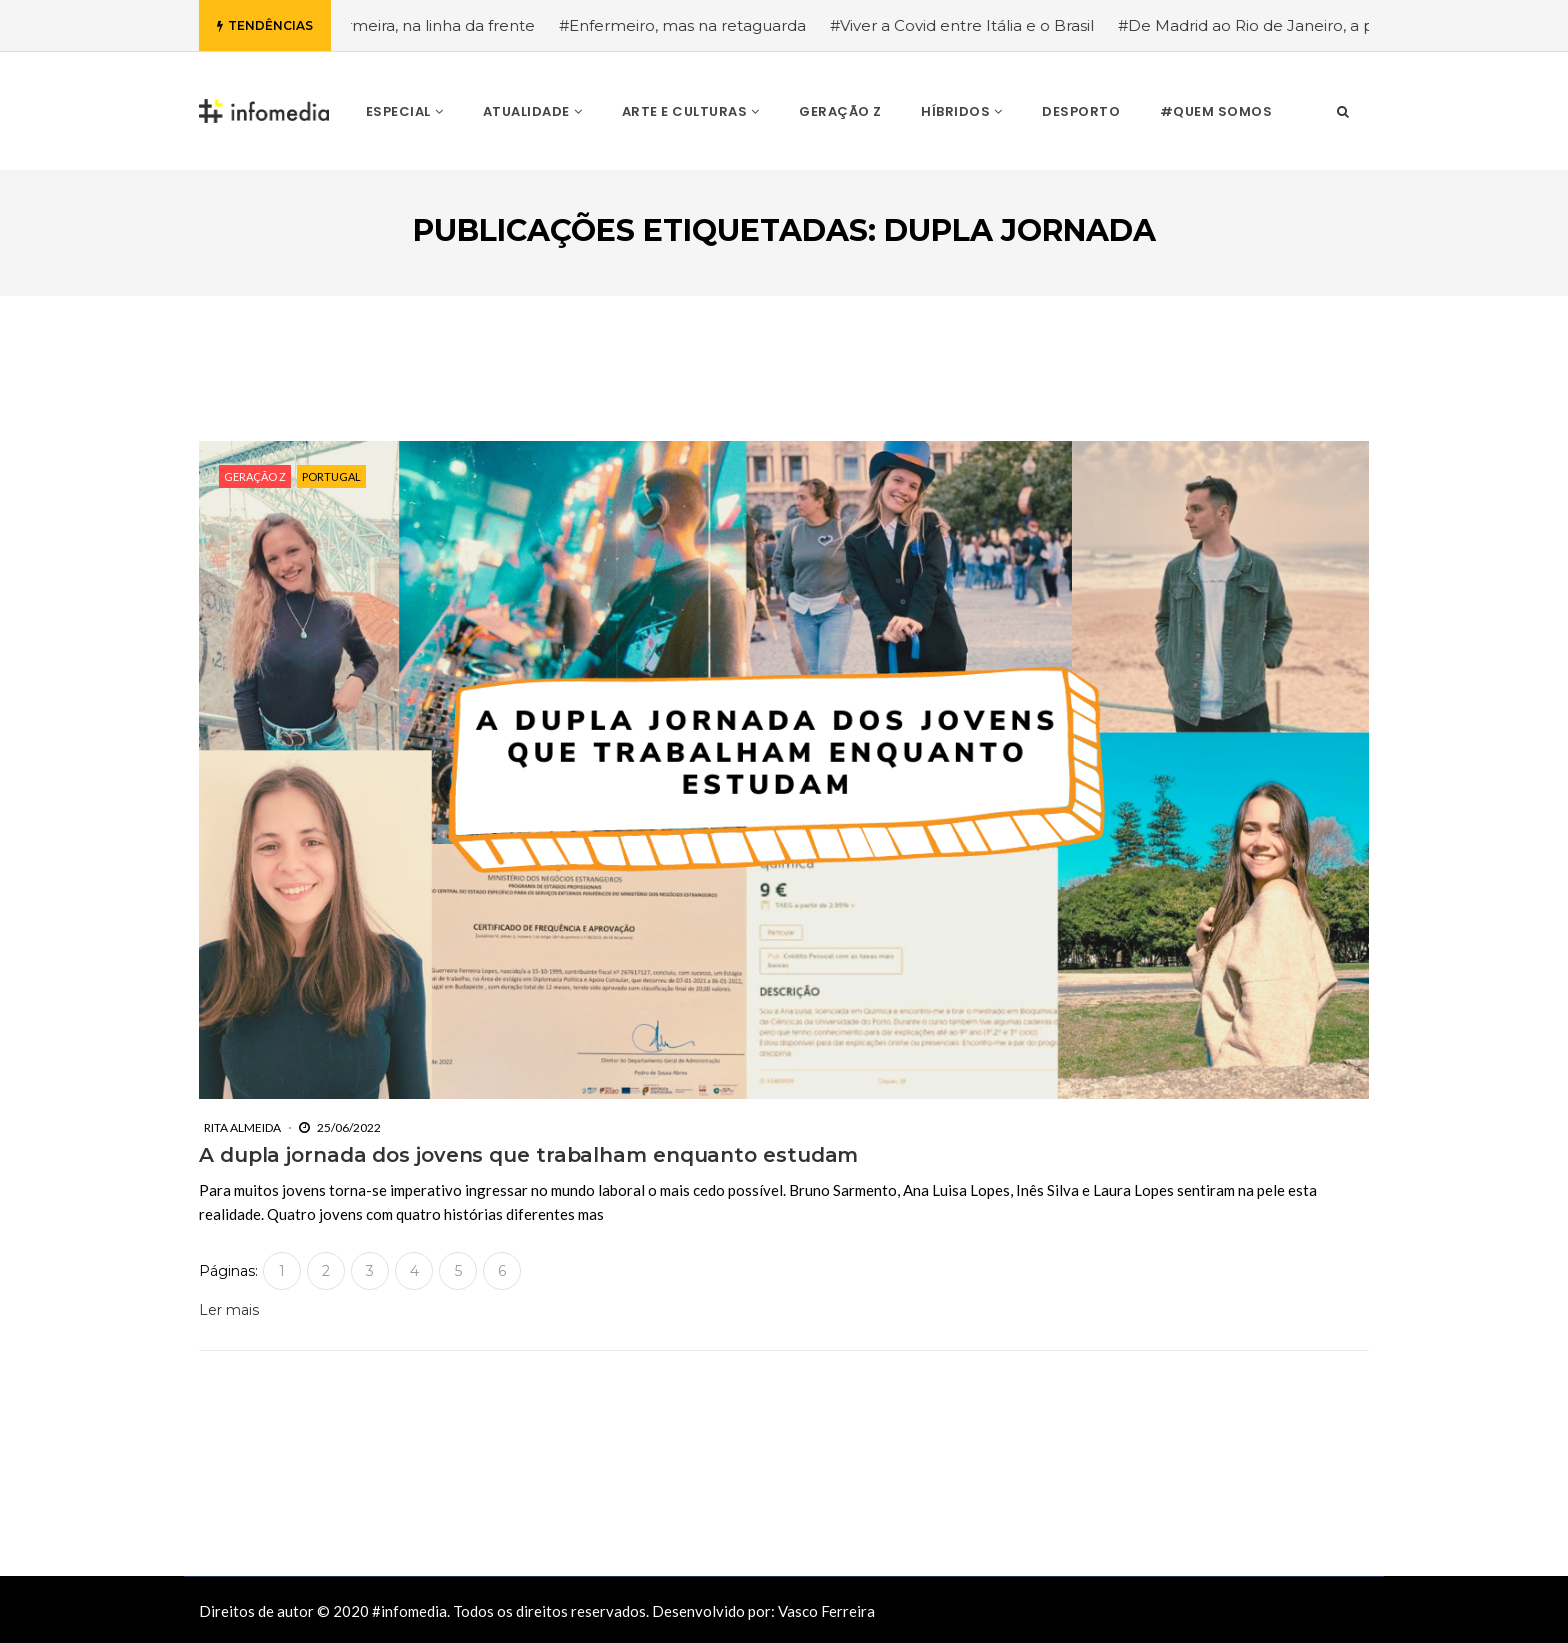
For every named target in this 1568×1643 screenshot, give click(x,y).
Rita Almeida (242, 1127)
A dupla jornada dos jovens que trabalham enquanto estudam (528, 1155)
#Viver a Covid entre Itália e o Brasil (973, 25)
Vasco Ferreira (826, 1611)
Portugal (331, 476)
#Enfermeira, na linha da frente (429, 25)
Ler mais (229, 1310)
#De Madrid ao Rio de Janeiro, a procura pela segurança (1341, 25)
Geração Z (255, 476)
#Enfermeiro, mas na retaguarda (693, 25)
